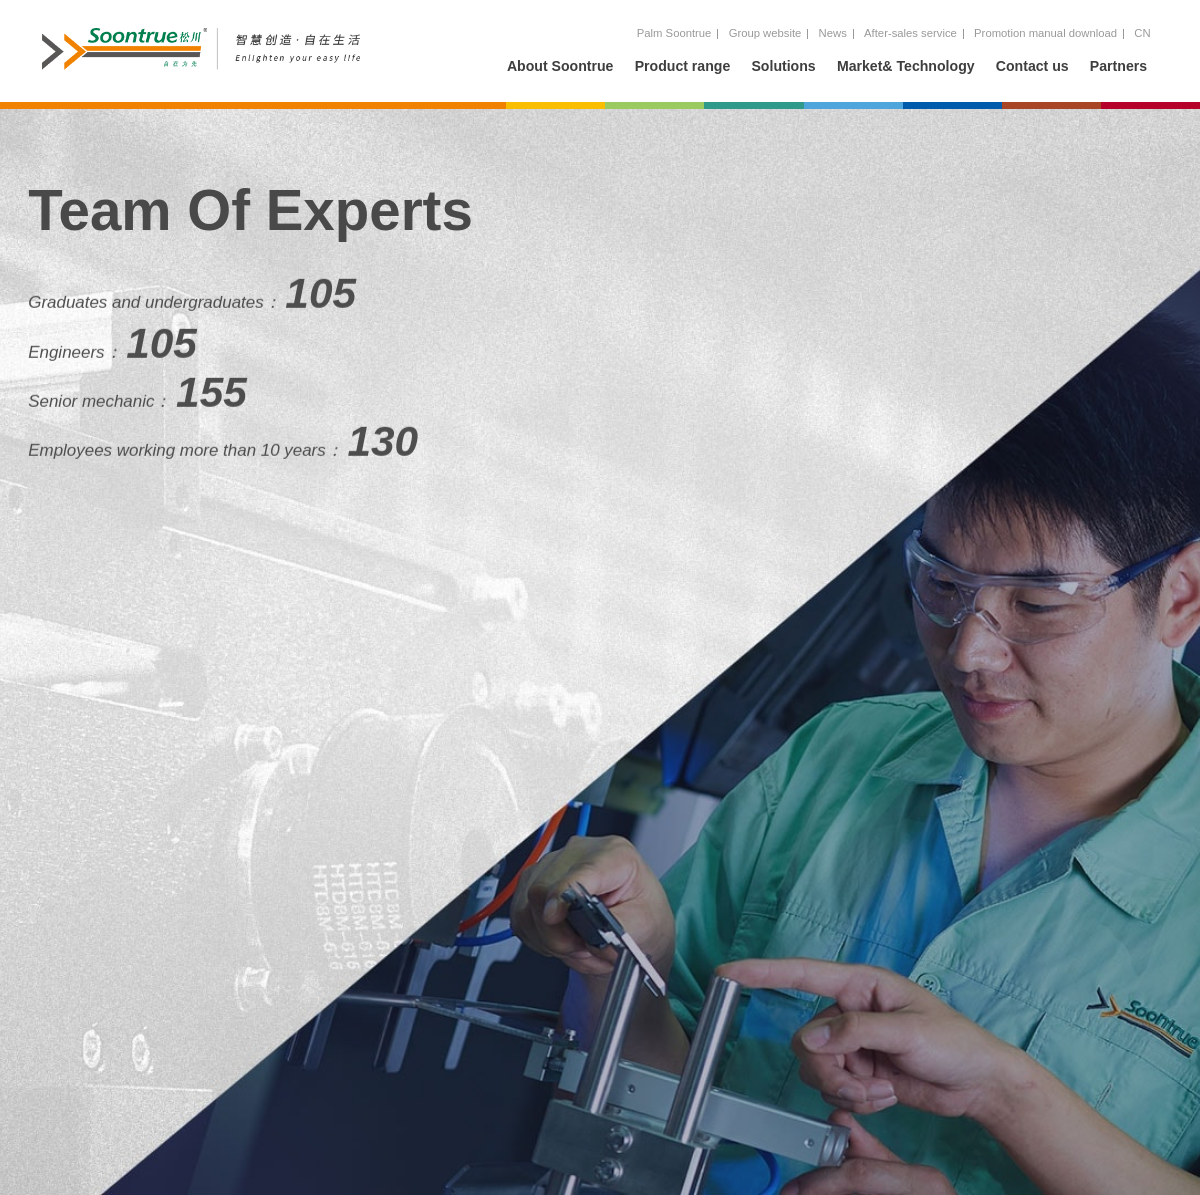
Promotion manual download (1045, 33)
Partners (1118, 66)
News (833, 33)
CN (1142, 33)
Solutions (783, 66)
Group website (765, 33)
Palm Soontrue (674, 33)
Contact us (1032, 66)
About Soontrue (560, 66)
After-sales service (910, 33)
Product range (683, 66)
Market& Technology (906, 66)
